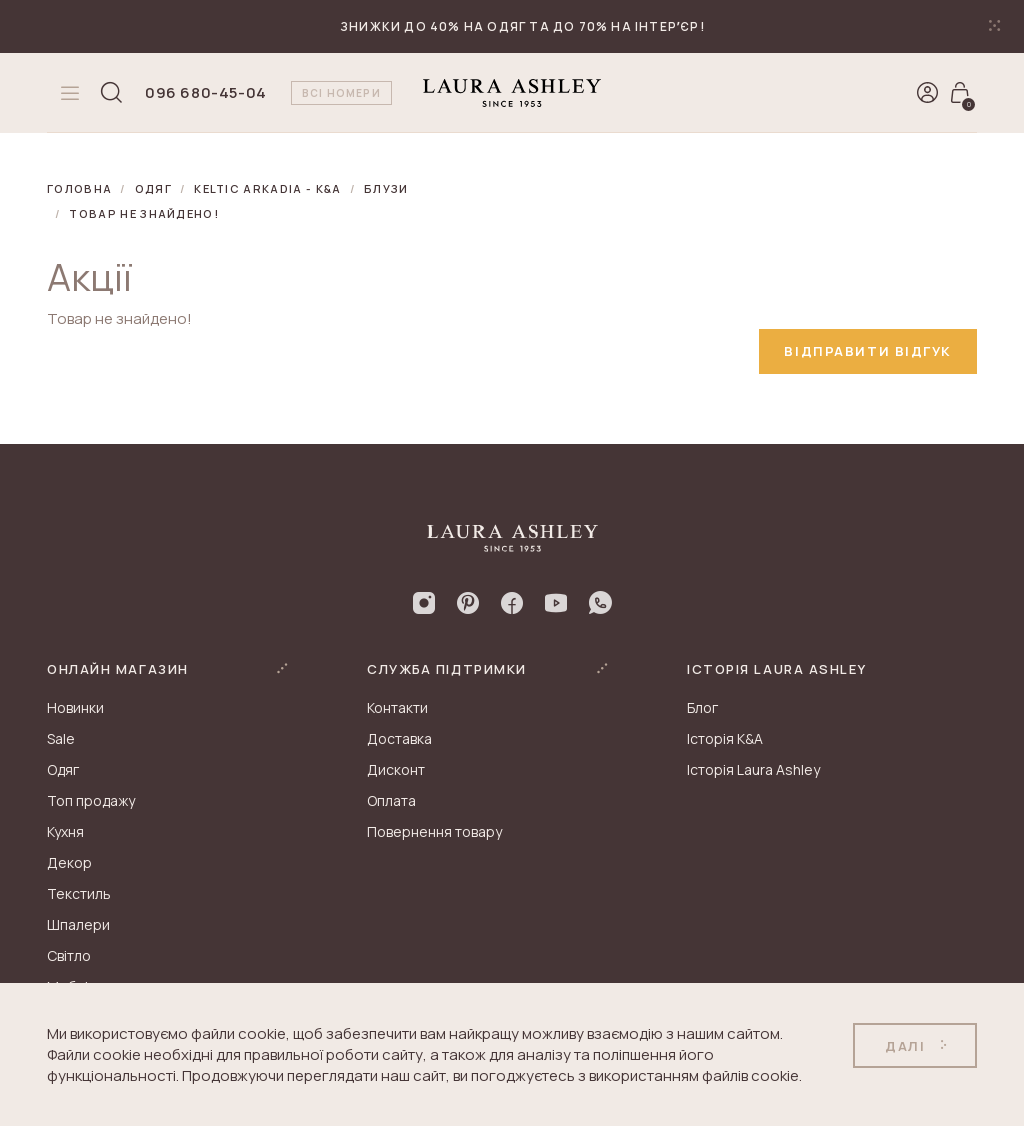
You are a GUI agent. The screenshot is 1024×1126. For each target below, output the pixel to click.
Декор (69, 862)
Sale (61, 738)
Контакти (397, 707)
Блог (702, 707)
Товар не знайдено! (144, 213)
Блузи (386, 188)
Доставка (399, 738)
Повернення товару (434, 831)
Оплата (391, 800)
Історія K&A (725, 738)
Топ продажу (91, 800)
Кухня (65, 831)
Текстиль (79, 893)
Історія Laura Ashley (753, 769)
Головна (79, 188)
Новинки (75, 707)
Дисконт (396, 769)
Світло (69, 955)
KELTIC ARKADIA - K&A (267, 188)
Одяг (153, 188)
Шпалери (78, 924)
